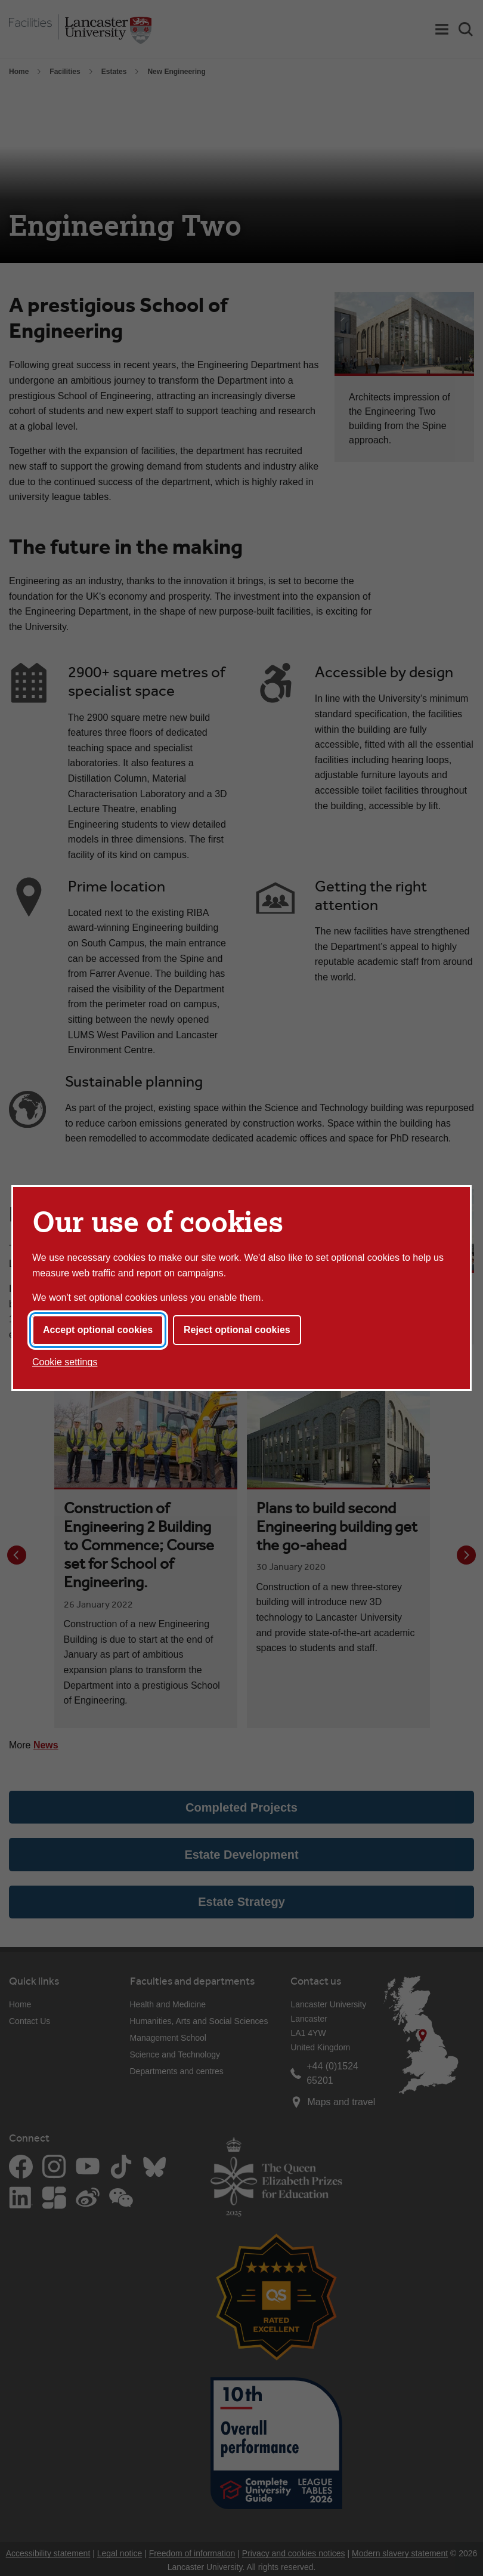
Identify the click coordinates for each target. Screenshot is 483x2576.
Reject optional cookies (237, 1330)
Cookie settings (64, 1362)
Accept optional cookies (98, 1330)
